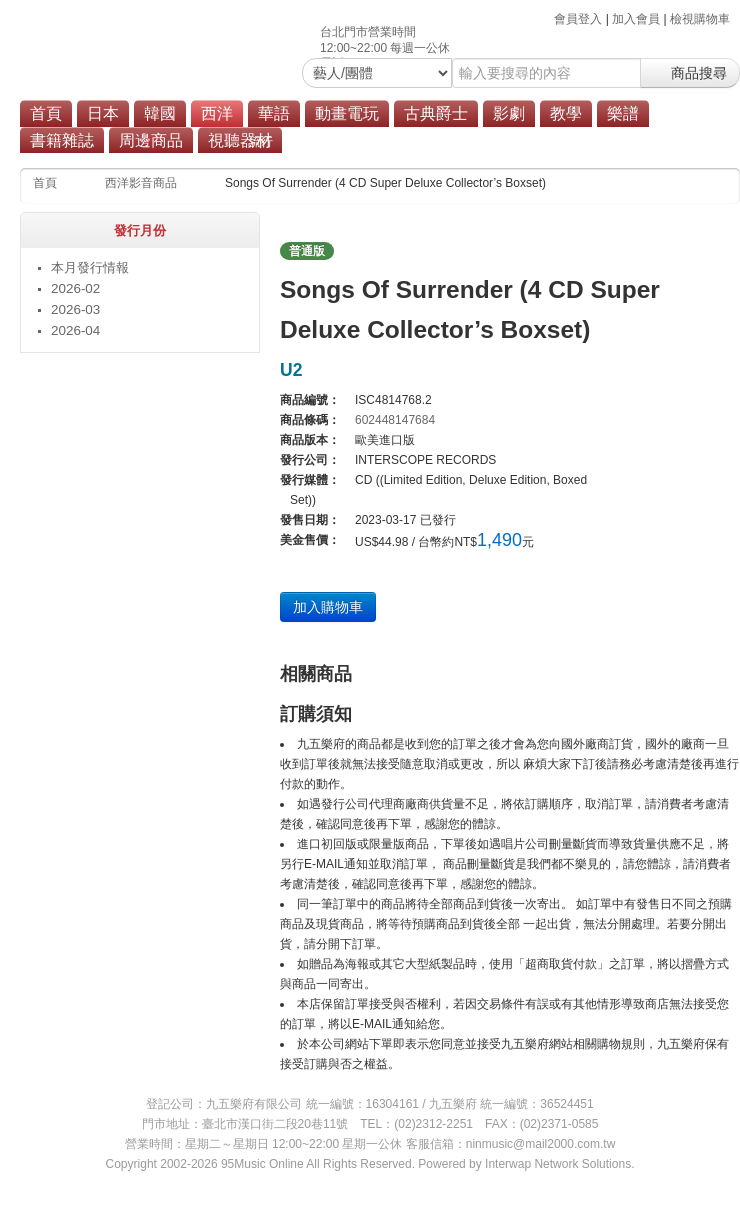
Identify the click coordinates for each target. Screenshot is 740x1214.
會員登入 (578, 19)
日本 (103, 113)
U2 (291, 370)
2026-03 (75, 309)
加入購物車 (328, 607)
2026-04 (75, 330)
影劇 (509, 113)
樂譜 (623, 113)
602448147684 (395, 420)
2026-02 (75, 288)
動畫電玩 (347, 113)
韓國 (160, 113)
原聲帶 (401, 142)
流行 (261, 142)
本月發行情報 (90, 267)
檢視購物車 (700, 19)
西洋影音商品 (141, 183)
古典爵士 (436, 113)
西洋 (217, 113)
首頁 (46, 113)
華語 (274, 113)
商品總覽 (467, 142)
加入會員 (636, 19)
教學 (566, 113)
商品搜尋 (690, 73)
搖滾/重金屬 (328, 142)
